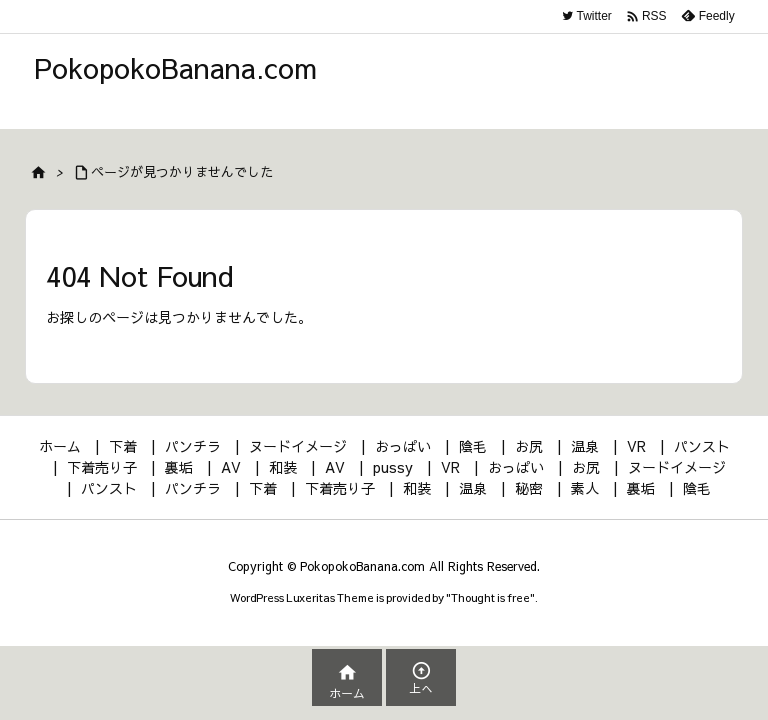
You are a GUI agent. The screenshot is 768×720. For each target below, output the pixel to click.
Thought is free (490, 597)
